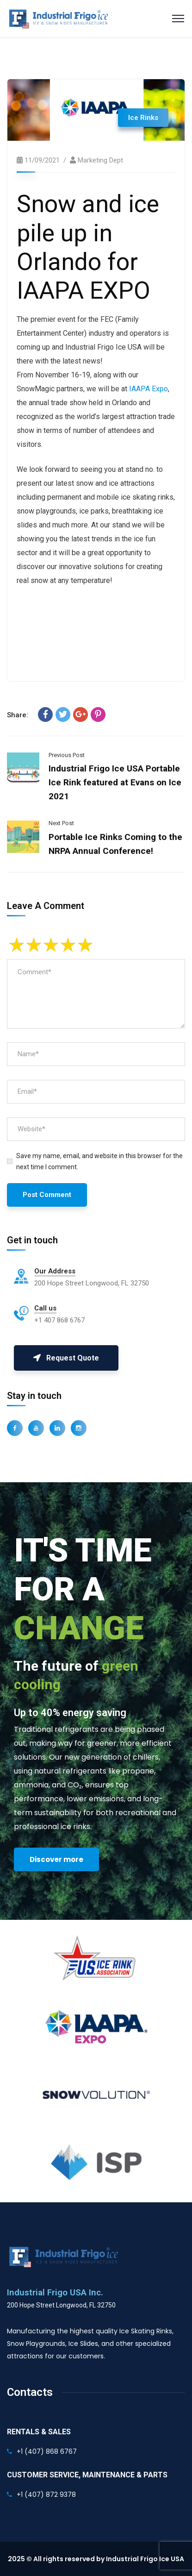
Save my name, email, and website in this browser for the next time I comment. (99, 1161)
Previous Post (67, 755)
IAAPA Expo (148, 388)
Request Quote (66, 1358)
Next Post (61, 823)
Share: (17, 715)
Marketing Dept (100, 160)
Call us (45, 1308)
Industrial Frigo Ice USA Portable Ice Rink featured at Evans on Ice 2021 (115, 782)
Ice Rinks (143, 117)
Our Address (54, 1271)
